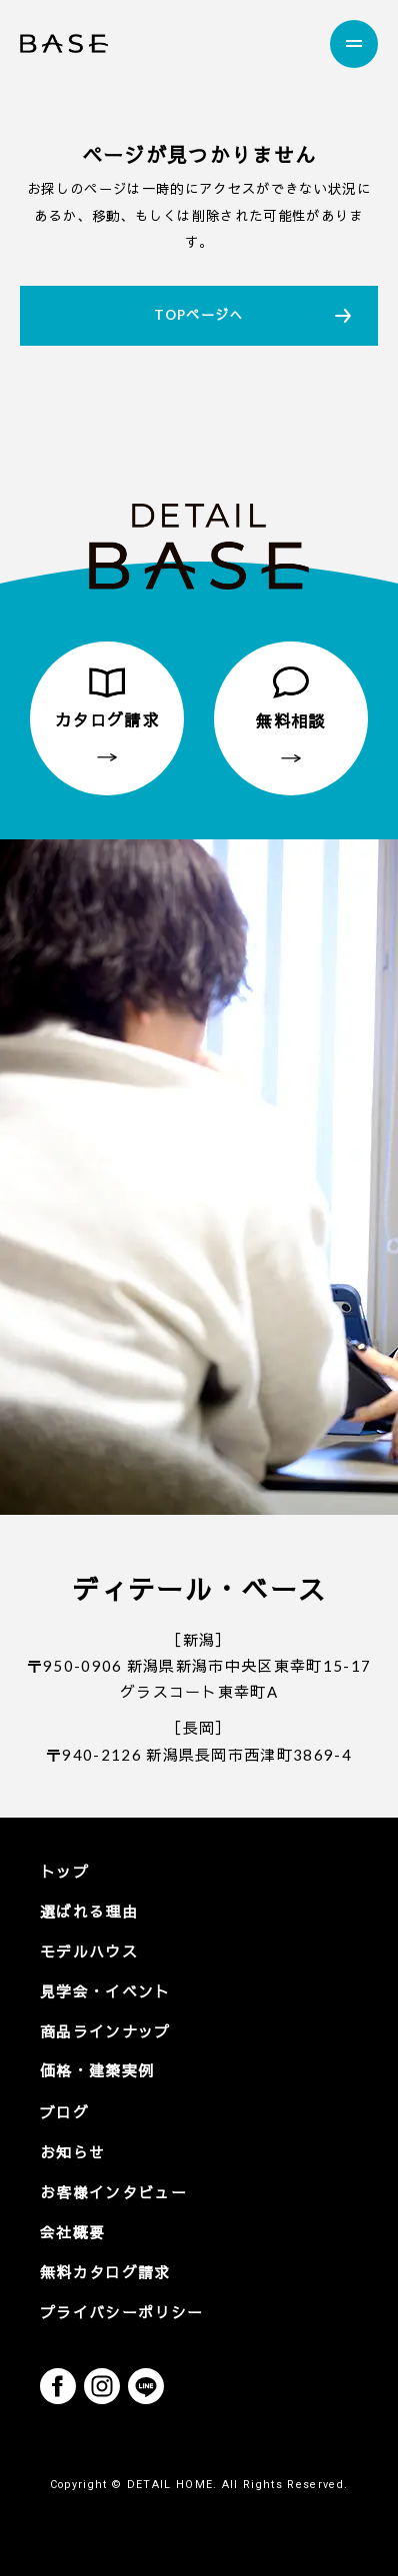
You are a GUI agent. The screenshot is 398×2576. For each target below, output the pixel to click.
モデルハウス (89, 1951)
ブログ (64, 2112)
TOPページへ (198, 315)
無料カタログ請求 (105, 2272)
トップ (64, 1872)
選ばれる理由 (89, 1912)
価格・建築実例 (97, 2070)
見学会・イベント (105, 1991)
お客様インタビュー (113, 2192)
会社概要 (72, 2232)
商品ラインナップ (105, 2031)
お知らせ (72, 2152)
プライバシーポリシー (121, 2312)
